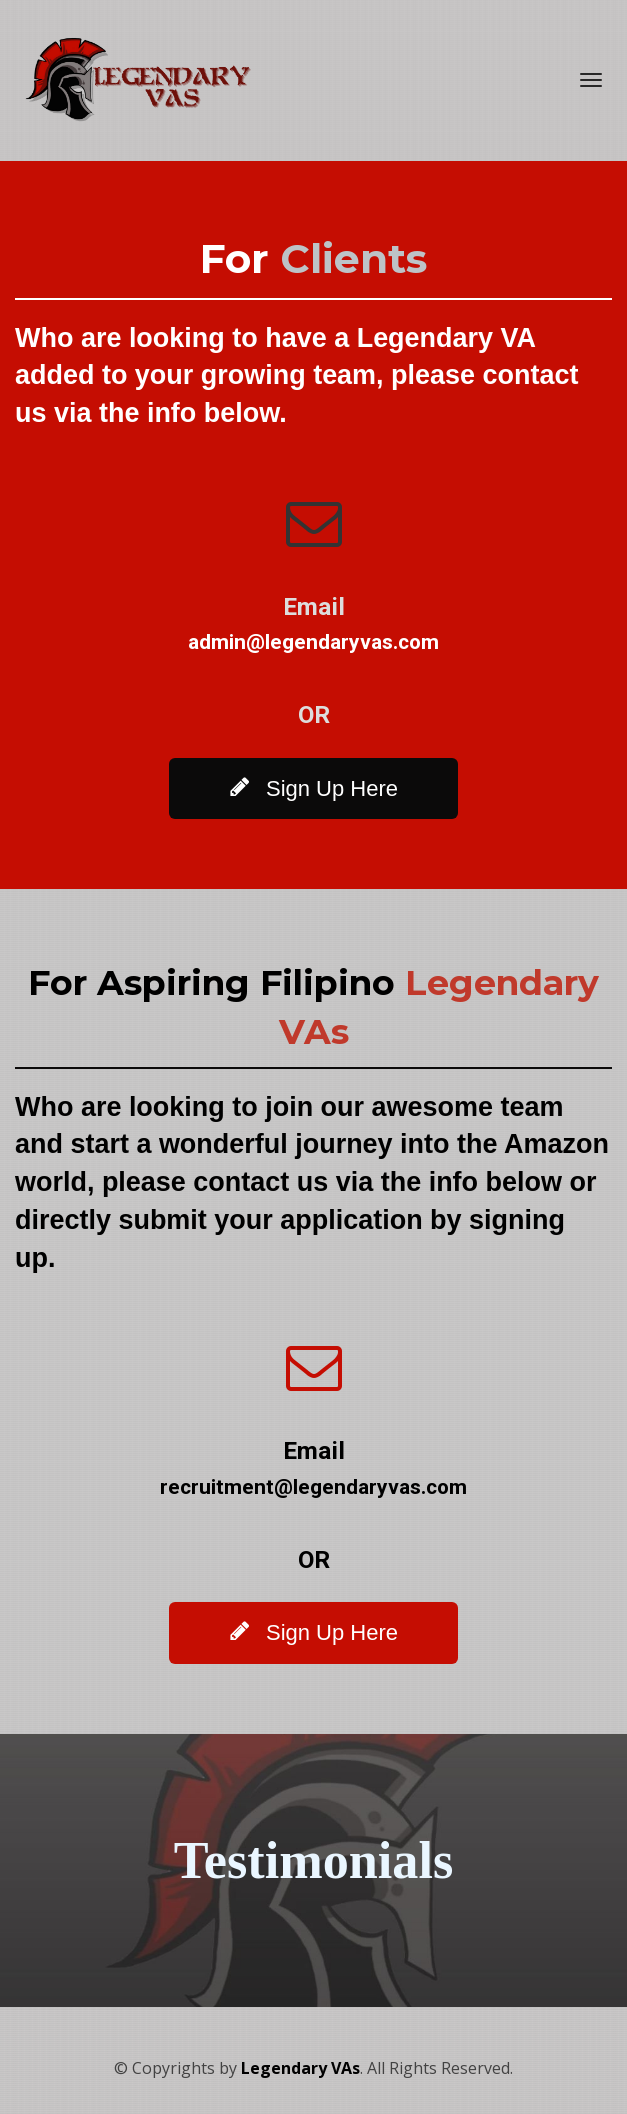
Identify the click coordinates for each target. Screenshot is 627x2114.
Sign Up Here (313, 788)
